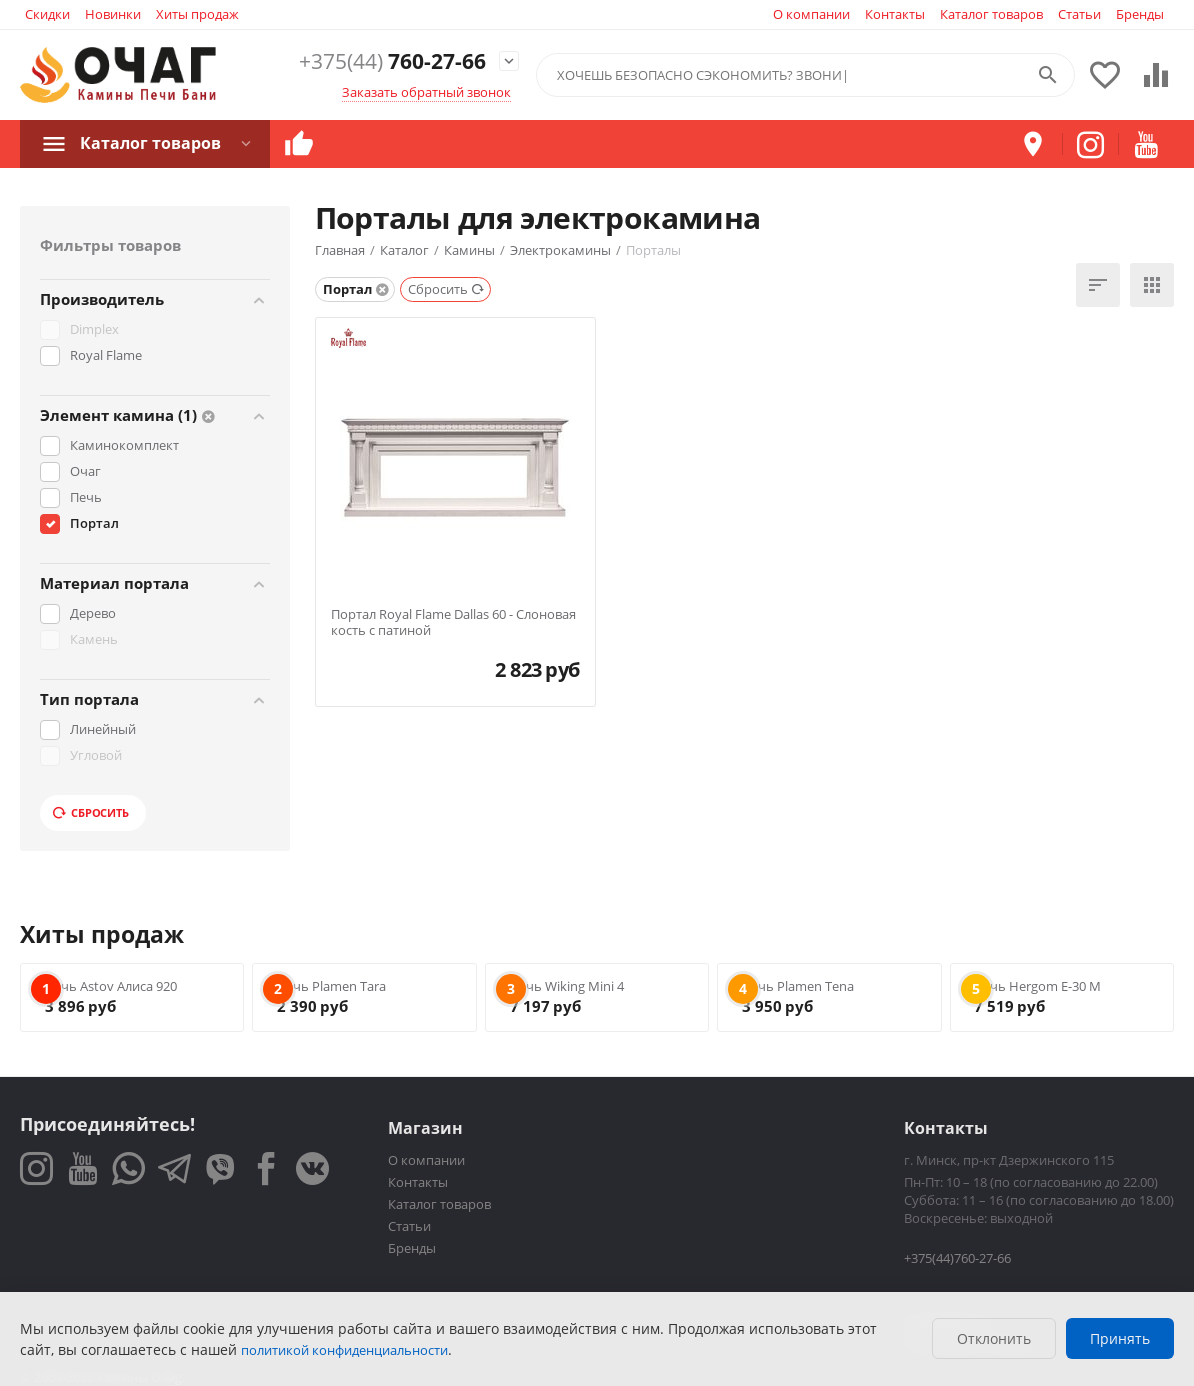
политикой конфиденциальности (344, 1350)
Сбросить (91, 812)
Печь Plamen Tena (798, 986)
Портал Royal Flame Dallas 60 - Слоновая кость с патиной (453, 622)
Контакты (895, 14)
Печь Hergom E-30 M (1037, 986)
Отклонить (994, 1338)
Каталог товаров (991, 14)
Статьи (1079, 14)
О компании (811, 14)
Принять (1120, 1338)
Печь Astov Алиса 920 (111, 986)
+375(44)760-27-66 (957, 1258)
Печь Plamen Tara (331, 986)
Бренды (1140, 14)
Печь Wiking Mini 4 (567, 986)
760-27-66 (392, 61)
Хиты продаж (197, 14)
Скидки (47, 14)
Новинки (113, 14)
